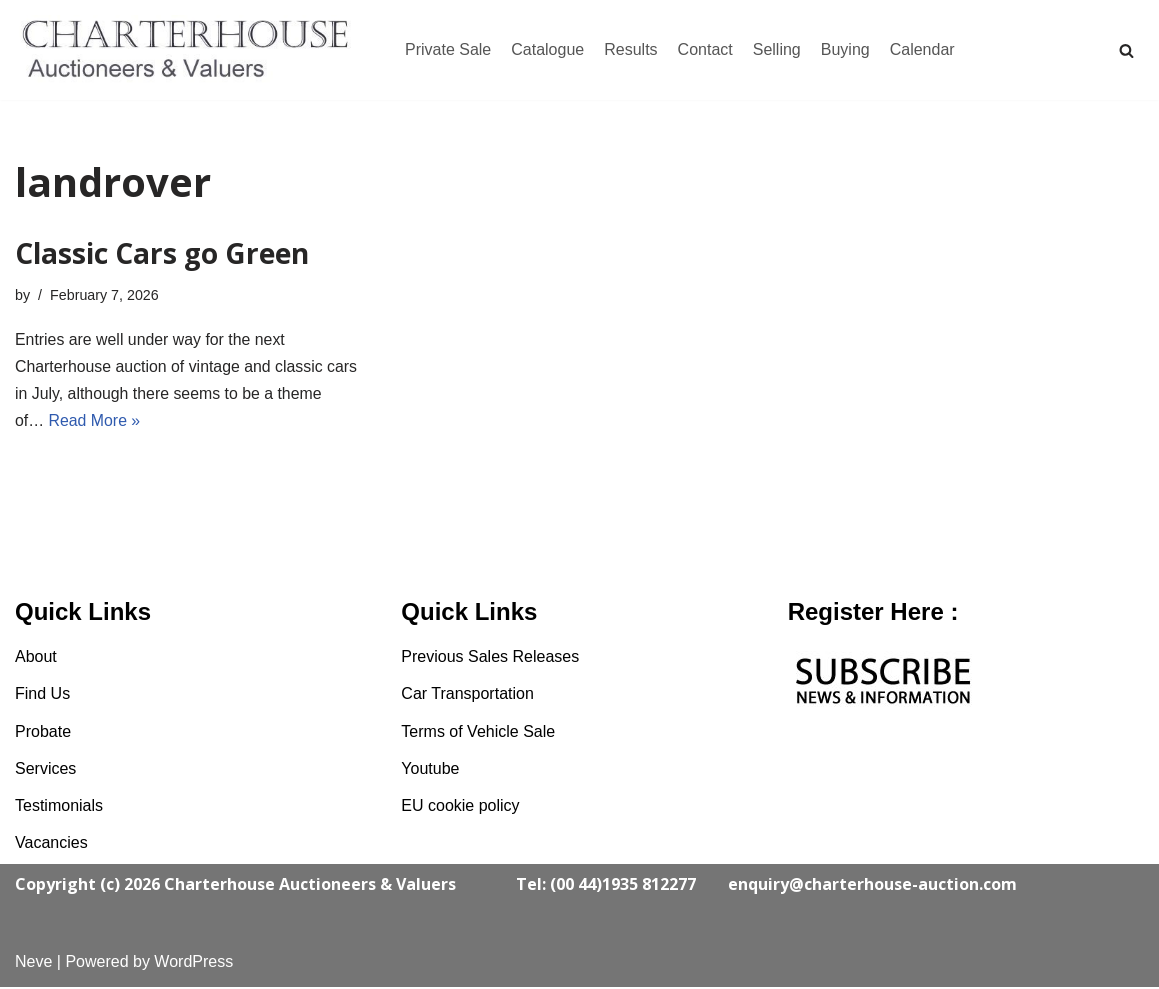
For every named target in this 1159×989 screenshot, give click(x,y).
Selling (777, 49)
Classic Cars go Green (162, 253)
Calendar (922, 49)
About (36, 658)
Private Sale (448, 49)
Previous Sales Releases (490, 658)
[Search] (1126, 50)
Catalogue (547, 49)
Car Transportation (467, 695)
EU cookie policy (460, 807)
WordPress (193, 963)
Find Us (42, 695)
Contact (705, 49)
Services (45, 770)
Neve (33, 963)
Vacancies (51, 844)
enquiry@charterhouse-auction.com (872, 886)
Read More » (95, 422)
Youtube (430, 770)
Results (630, 49)
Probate (43, 733)
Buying (845, 49)
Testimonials (59, 807)
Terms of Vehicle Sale (478, 733)
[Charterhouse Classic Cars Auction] (190, 50)
